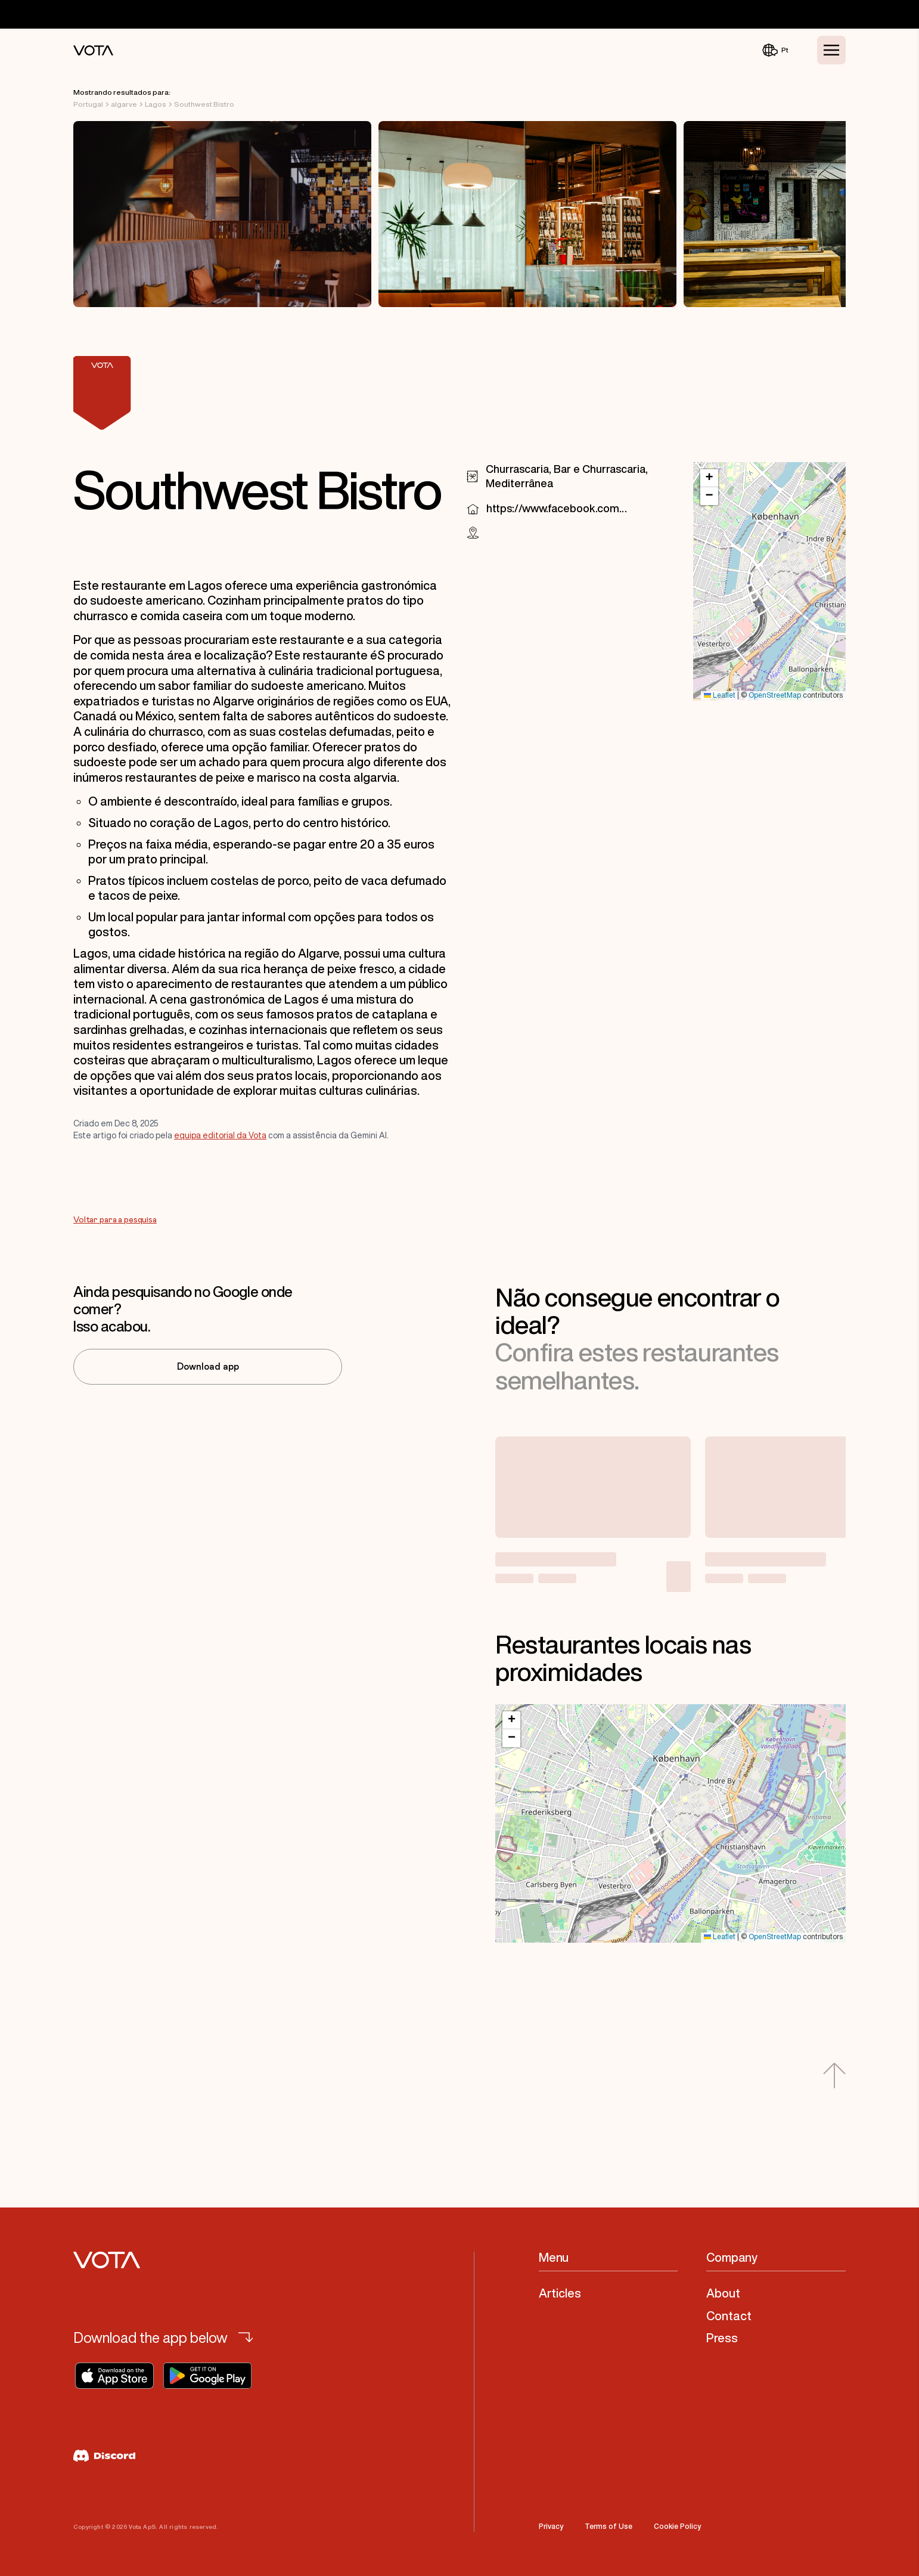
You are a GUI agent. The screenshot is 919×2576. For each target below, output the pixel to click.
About (723, 2293)
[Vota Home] (93, 50)
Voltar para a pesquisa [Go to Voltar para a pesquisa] (115, 1220)
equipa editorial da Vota (220, 1135)
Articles (560, 2293)
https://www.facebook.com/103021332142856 (557, 508)
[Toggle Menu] (831, 50)
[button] (709, 478)
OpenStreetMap (775, 695)
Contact (729, 2315)
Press (722, 2338)
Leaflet (719, 695)
